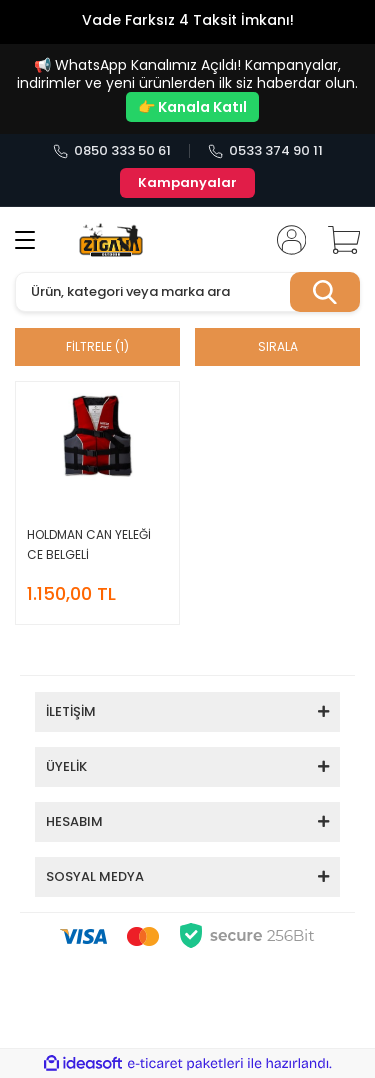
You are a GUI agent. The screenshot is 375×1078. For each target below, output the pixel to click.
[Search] (187, 292)
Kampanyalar (187, 182)
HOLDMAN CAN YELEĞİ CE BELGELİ (89, 544)
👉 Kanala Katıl (192, 107)
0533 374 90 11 (265, 151)
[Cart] (337, 240)
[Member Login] (285, 240)
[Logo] (111, 240)
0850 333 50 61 (112, 151)
